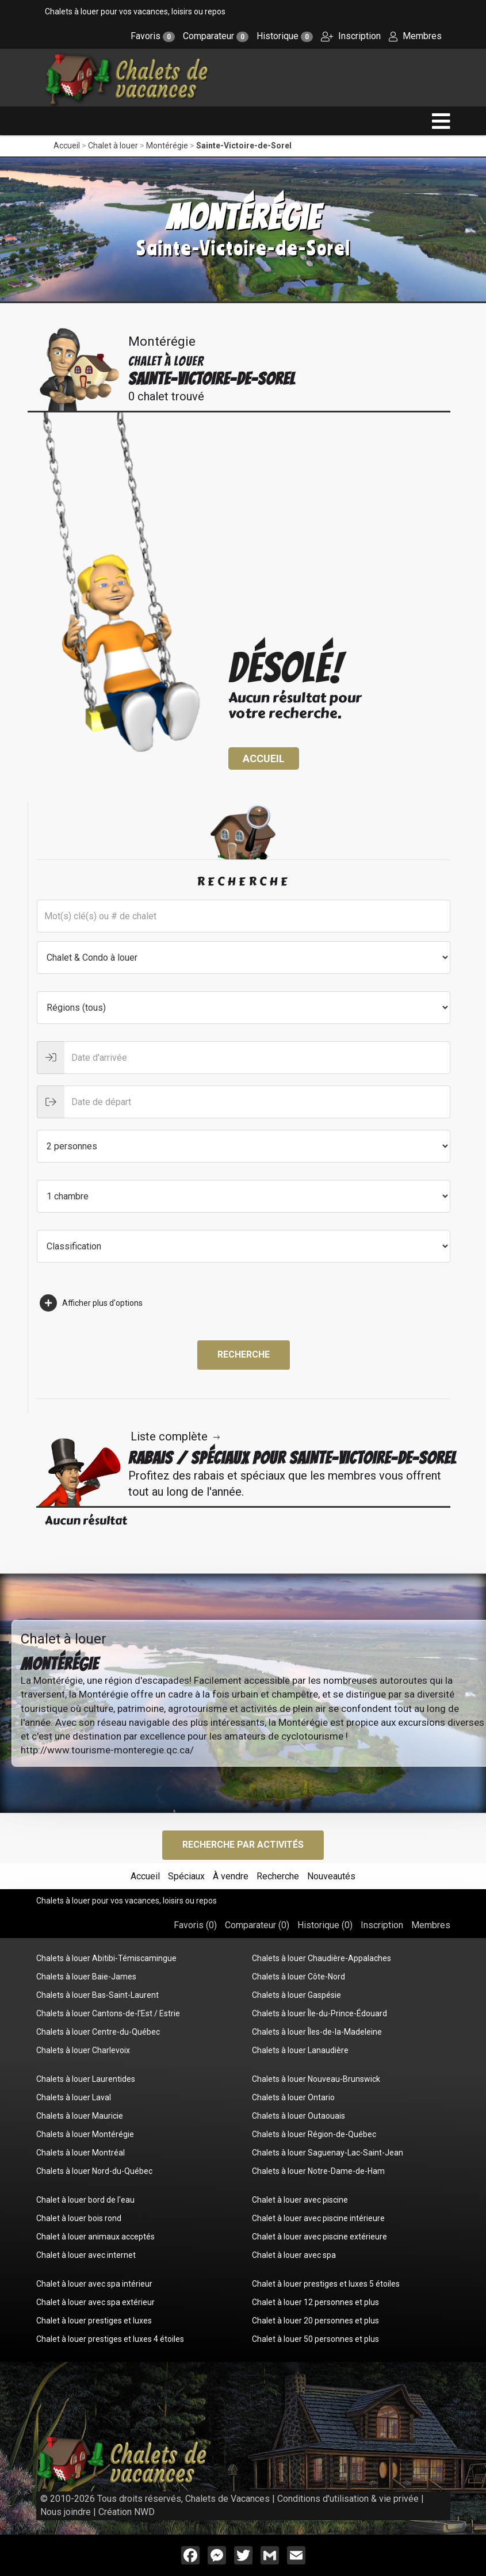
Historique (285, 35)
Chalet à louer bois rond (78, 2218)
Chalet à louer (113, 145)
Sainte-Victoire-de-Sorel (244, 145)
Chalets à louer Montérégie (85, 2134)
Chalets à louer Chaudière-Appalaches (321, 1958)
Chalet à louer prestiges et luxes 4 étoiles (110, 2339)
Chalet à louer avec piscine (300, 2199)
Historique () (325, 1925)
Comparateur (215, 35)
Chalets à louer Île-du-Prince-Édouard (319, 2013)
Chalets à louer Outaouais (298, 2115)
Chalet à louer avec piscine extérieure (319, 2236)
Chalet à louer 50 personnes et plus (315, 2339)
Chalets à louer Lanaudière (300, 2050)
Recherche (243, 1354)
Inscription (351, 35)
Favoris (153, 35)
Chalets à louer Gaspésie (296, 1995)
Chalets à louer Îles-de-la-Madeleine (317, 2031)
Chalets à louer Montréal (80, 2152)
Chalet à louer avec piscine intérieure (318, 2218)
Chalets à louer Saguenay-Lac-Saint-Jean (327, 2152)
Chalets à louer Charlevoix (83, 2050)
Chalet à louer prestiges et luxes (94, 2320)
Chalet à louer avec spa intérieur (94, 2283)
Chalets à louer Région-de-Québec (314, 2134)
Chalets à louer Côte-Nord (298, 1976)
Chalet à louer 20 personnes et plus (315, 2320)
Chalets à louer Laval (73, 2097)
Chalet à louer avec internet (86, 2255)
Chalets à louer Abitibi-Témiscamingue (106, 1958)
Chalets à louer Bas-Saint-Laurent (97, 1995)
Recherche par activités (243, 1844)
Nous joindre (65, 2511)
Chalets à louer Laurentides (85, 2079)
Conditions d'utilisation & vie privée (348, 2498)
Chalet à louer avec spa (294, 2255)
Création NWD (126, 2511)
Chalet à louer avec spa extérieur (95, 2302)
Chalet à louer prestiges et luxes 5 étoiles (326, 2283)
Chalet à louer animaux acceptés (95, 2236)
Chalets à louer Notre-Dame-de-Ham (318, 2171)
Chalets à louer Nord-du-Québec (94, 2171)
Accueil (66, 145)
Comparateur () (257, 1925)
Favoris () (195, 1925)
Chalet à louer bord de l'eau (85, 2199)
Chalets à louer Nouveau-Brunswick (316, 2079)
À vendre (230, 1876)
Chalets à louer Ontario (293, 2097)
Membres (415, 35)
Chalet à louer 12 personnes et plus (315, 2302)
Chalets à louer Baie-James (86, 1976)
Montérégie (167, 145)
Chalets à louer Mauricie (79, 2115)
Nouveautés (331, 1876)
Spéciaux (186, 1876)
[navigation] (441, 121)
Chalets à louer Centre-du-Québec (98, 2031)
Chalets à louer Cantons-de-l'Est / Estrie (108, 2013)
